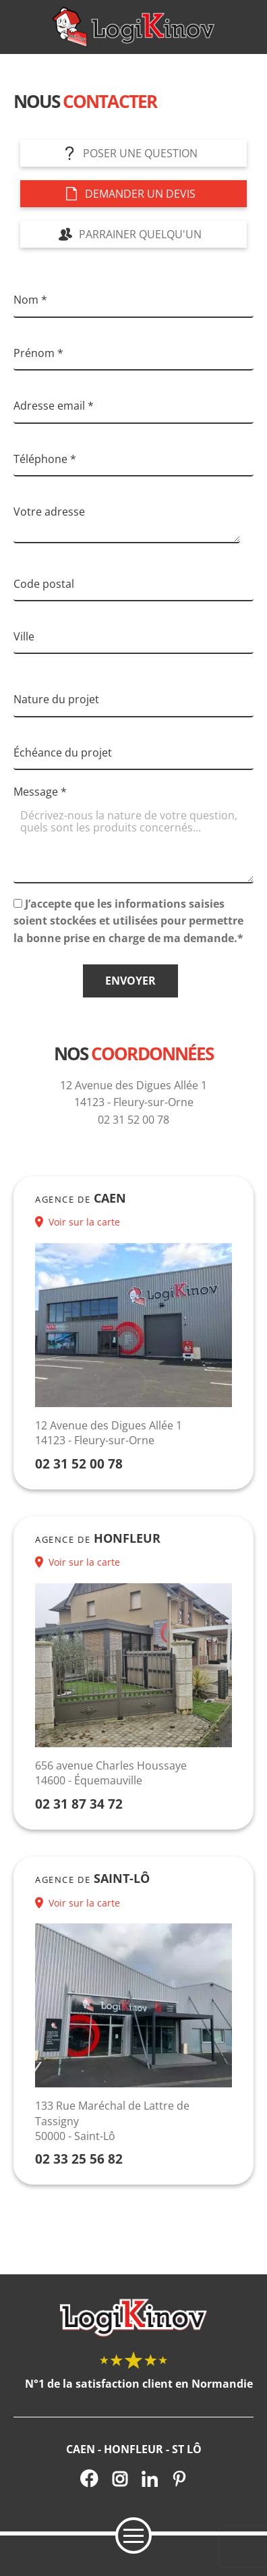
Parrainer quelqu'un (140, 234)
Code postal (43, 583)
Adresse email (53, 405)
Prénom (38, 353)
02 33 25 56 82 (79, 2158)
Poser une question (140, 153)
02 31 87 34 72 (79, 1803)
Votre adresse (49, 511)
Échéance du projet (62, 752)
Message (40, 791)
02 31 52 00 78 (79, 1463)
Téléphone (44, 458)
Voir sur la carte (84, 1221)
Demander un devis (140, 193)
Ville (23, 636)
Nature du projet (56, 699)
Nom (30, 299)
